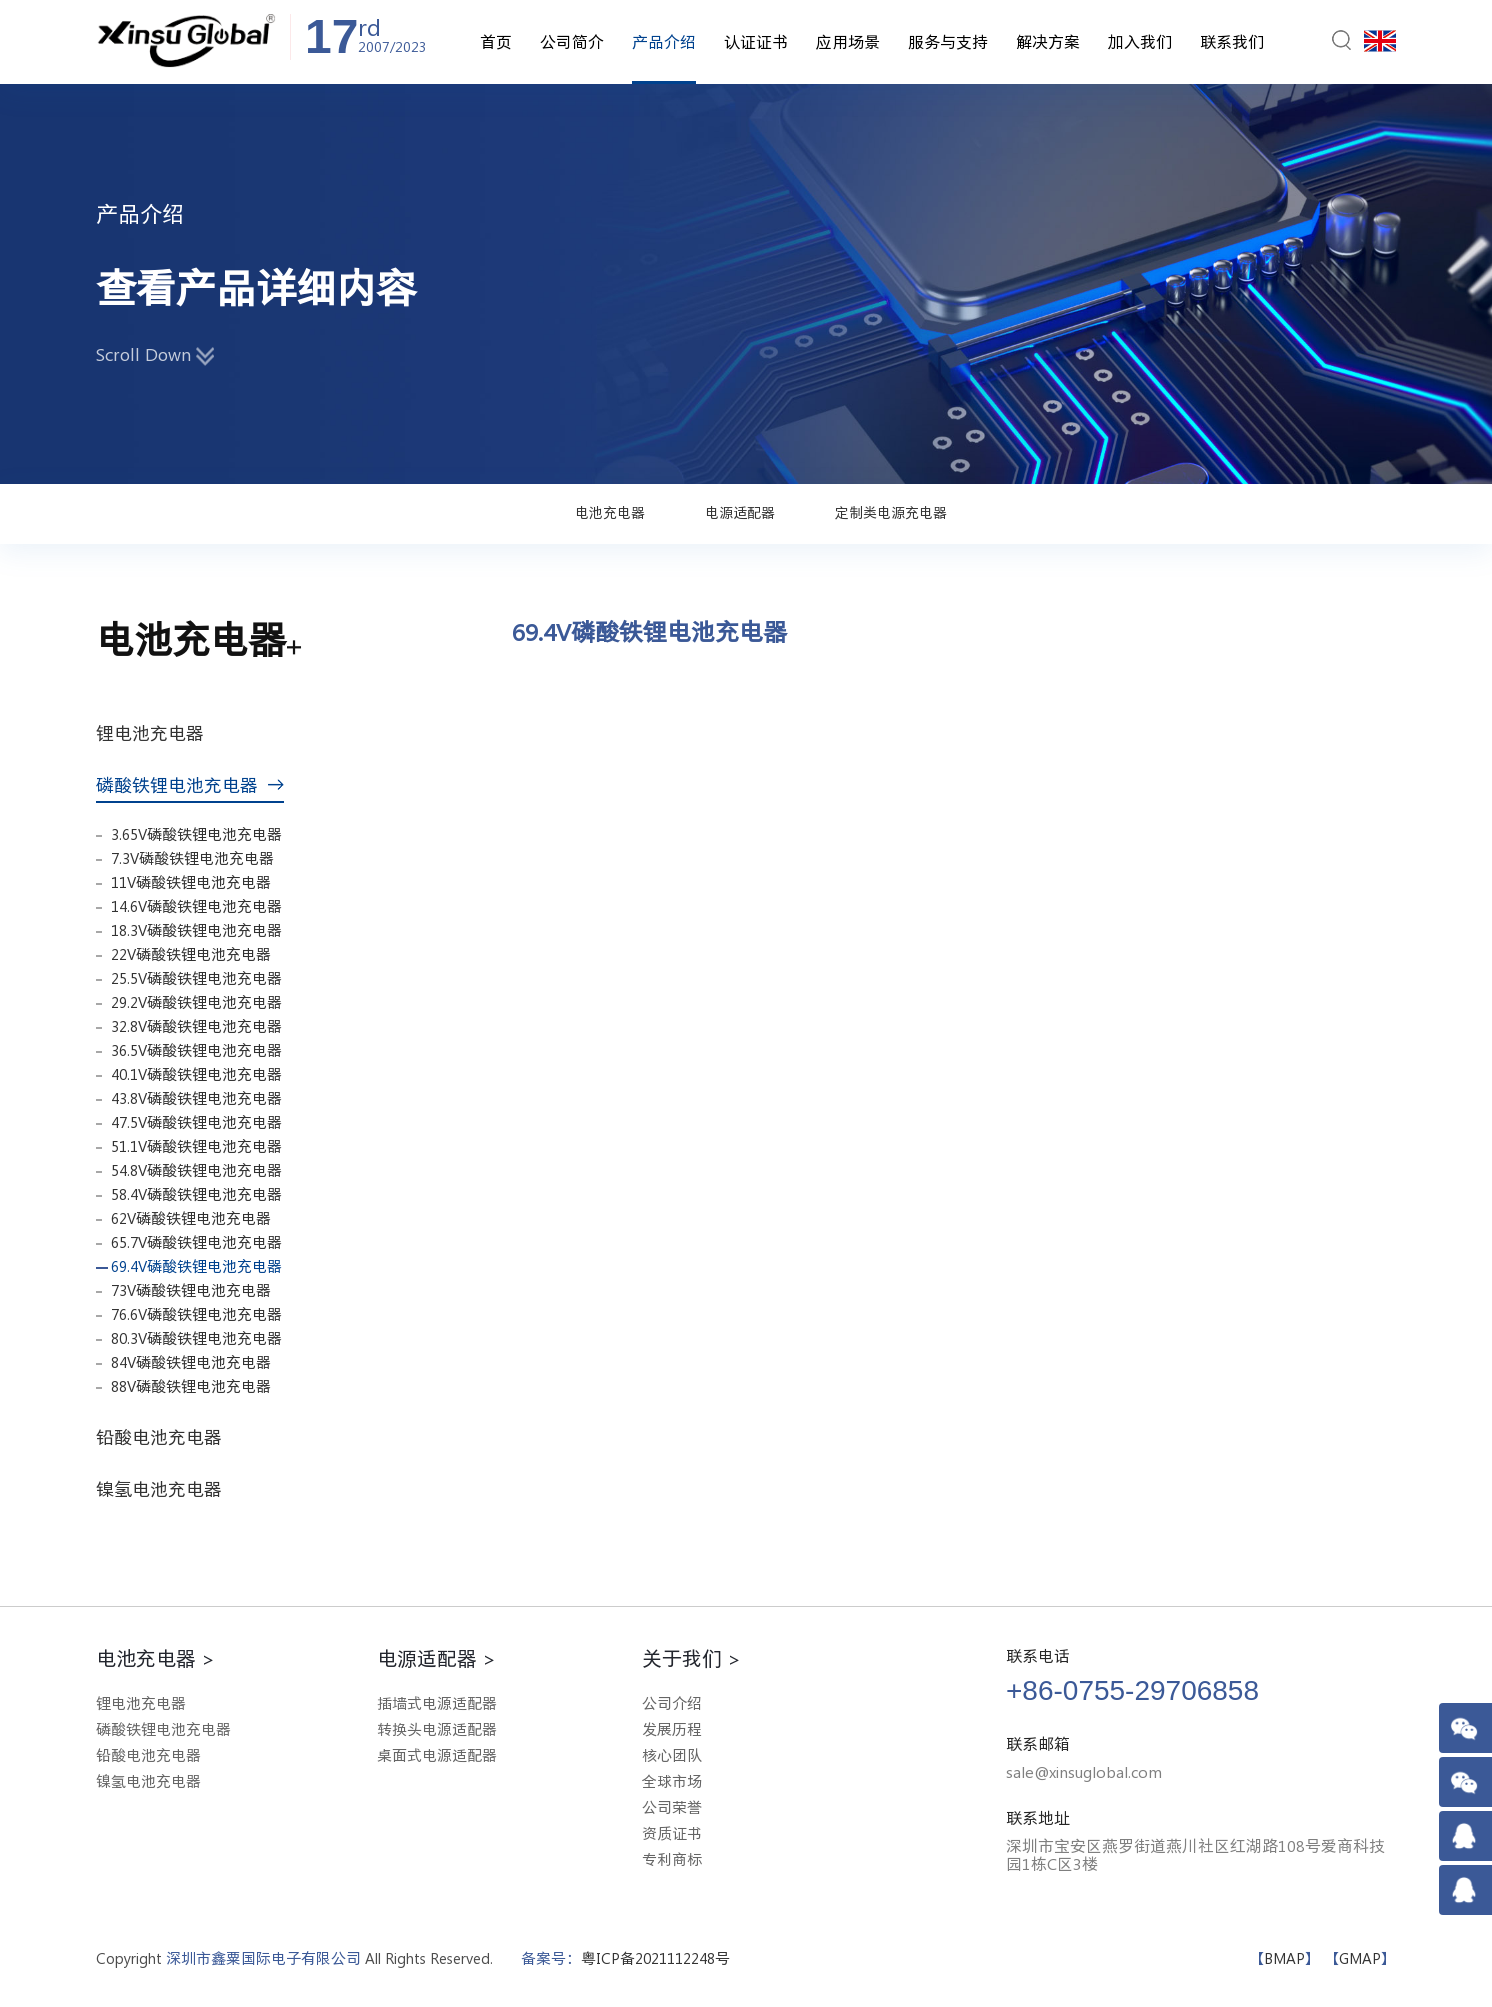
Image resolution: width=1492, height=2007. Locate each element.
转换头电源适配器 (437, 1729)
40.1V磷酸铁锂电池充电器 (196, 1074)
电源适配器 (740, 513)
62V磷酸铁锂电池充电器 (191, 1218)
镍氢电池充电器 (167, 1489)
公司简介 (572, 42)
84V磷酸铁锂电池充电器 (191, 1362)
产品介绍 (664, 42)
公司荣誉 (672, 1807)
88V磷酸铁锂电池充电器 (191, 1386)
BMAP (1284, 1958)
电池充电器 (610, 513)
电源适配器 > (436, 1658)
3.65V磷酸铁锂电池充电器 (196, 834)
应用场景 (848, 42)
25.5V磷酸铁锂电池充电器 (196, 978)
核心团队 (672, 1755)
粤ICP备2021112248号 (655, 1958)
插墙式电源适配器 (437, 1703)
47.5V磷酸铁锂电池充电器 (196, 1122)
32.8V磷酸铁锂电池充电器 (196, 1026)
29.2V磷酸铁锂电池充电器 (196, 1002)
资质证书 (672, 1833)
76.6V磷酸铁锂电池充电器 (196, 1314)
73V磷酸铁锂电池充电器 (191, 1290)
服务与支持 (948, 42)
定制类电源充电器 (891, 513)
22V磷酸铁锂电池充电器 (191, 954)
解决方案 (1048, 42)
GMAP (1360, 1958)
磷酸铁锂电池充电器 (190, 785)
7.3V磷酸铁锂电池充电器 (192, 858)
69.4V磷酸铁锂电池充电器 (196, 1266)
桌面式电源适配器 (437, 1755)
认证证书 (756, 42)
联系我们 (1232, 42)
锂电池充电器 (158, 733)
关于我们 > (691, 1658)
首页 (496, 42)
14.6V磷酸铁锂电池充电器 (196, 906)
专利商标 (672, 1859)
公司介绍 (672, 1703)
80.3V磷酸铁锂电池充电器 (196, 1338)
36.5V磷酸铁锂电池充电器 (196, 1050)
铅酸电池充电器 (167, 1437)
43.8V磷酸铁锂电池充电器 (196, 1098)
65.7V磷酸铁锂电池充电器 (196, 1242)
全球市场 (672, 1781)
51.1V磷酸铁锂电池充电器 (196, 1146)
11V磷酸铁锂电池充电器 (191, 882)
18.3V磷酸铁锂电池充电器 (196, 930)
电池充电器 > (155, 1658)
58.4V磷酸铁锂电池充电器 (196, 1194)
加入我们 (1140, 42)
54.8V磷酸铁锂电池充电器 (196, 1170)
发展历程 (672, 1729)
